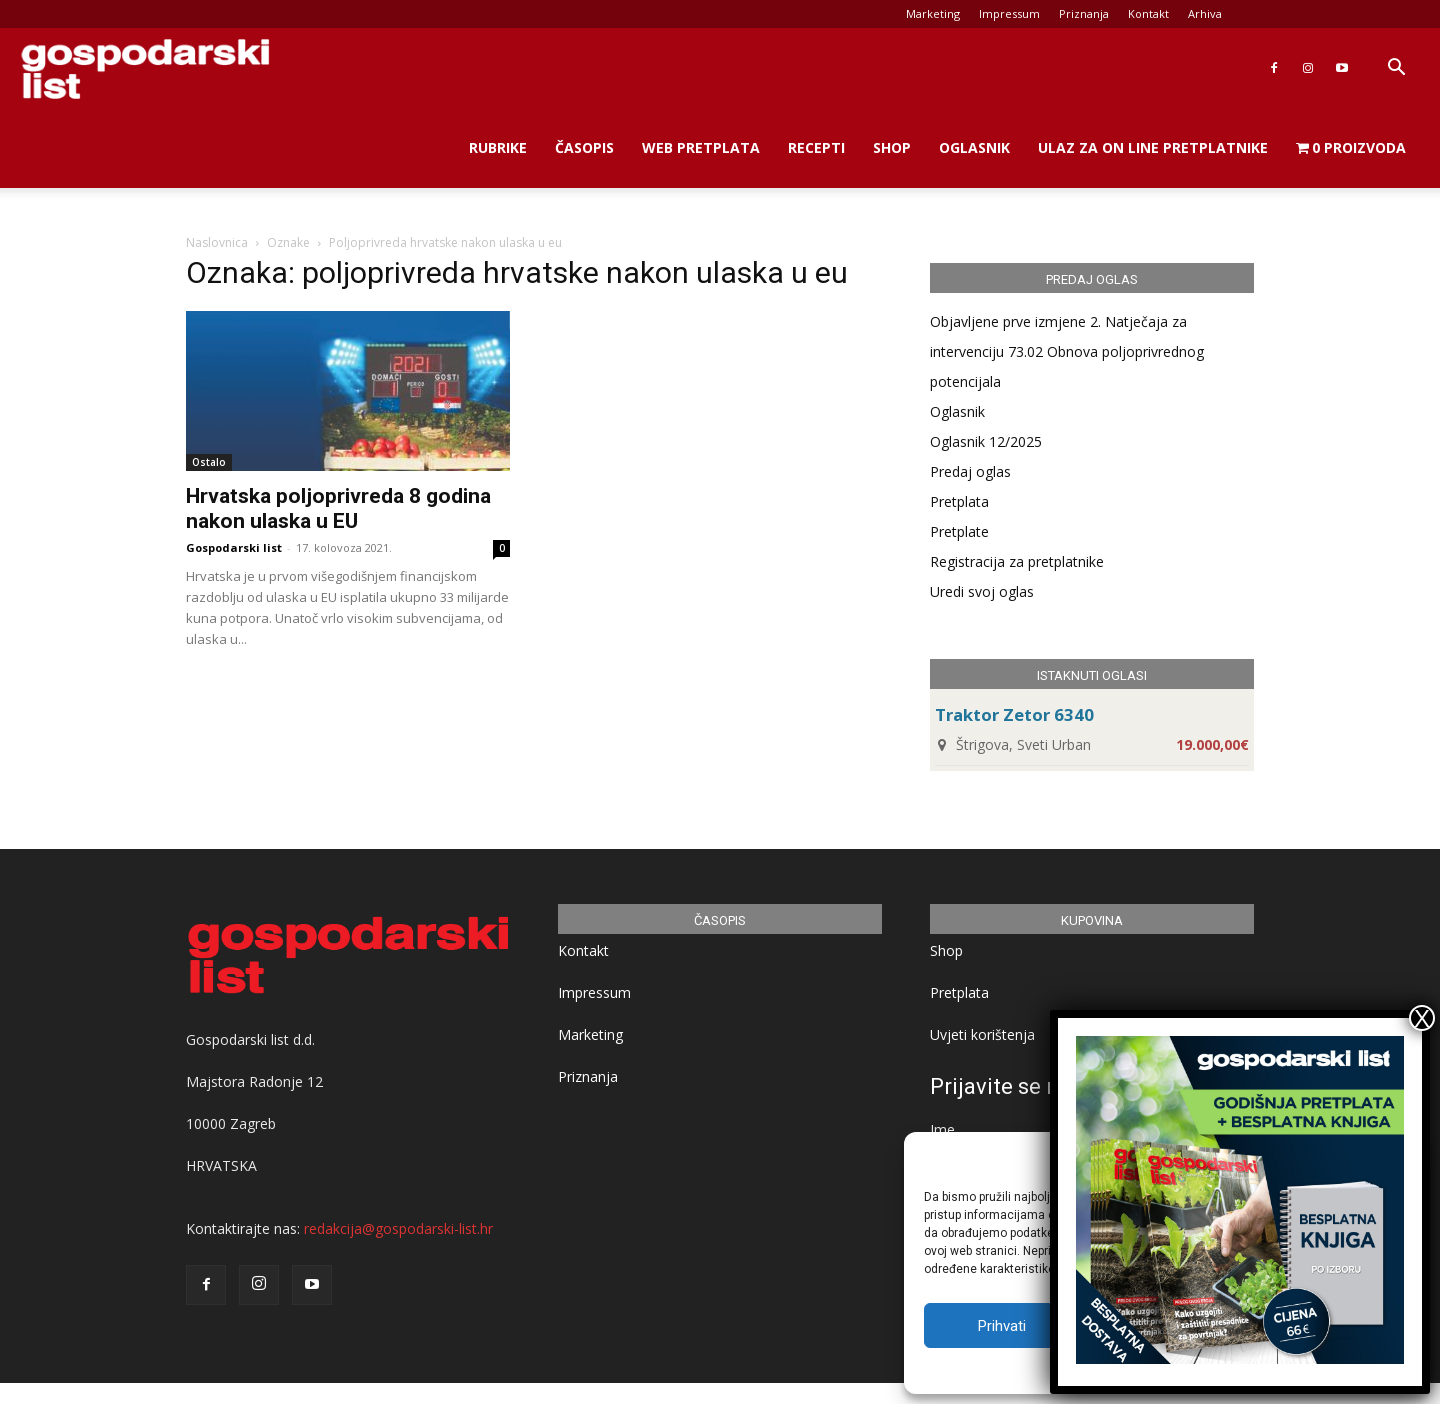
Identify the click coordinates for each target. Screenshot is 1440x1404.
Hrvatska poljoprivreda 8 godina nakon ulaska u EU (338, 508)
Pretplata (959, 501)
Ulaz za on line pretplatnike (1153, 147)
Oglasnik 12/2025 (986, 441)
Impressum (1009, 13)
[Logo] (145, 68)
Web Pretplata (701, 147)
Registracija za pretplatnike (1017, 561)
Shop (892, 147)
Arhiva (1205, 13)
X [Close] (1422, 1018)
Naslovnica (217, 242)
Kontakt (1148, 13)
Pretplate (959, 531)
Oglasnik (974, 147)
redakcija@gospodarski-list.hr (398, 1228)
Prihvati (1002, 1326)
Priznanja (1084, 13)
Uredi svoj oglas (982, 591)
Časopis (584, 147)
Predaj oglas (970, 471)
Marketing (933, 13)
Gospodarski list (234, 547)
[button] (1396, 69)
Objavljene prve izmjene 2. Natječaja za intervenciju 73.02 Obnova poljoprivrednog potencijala (1067, 351)
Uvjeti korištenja (982, 1034)
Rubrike (498, 147)
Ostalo (209, 462)
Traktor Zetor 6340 (1014, 714)
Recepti (816, 147)
